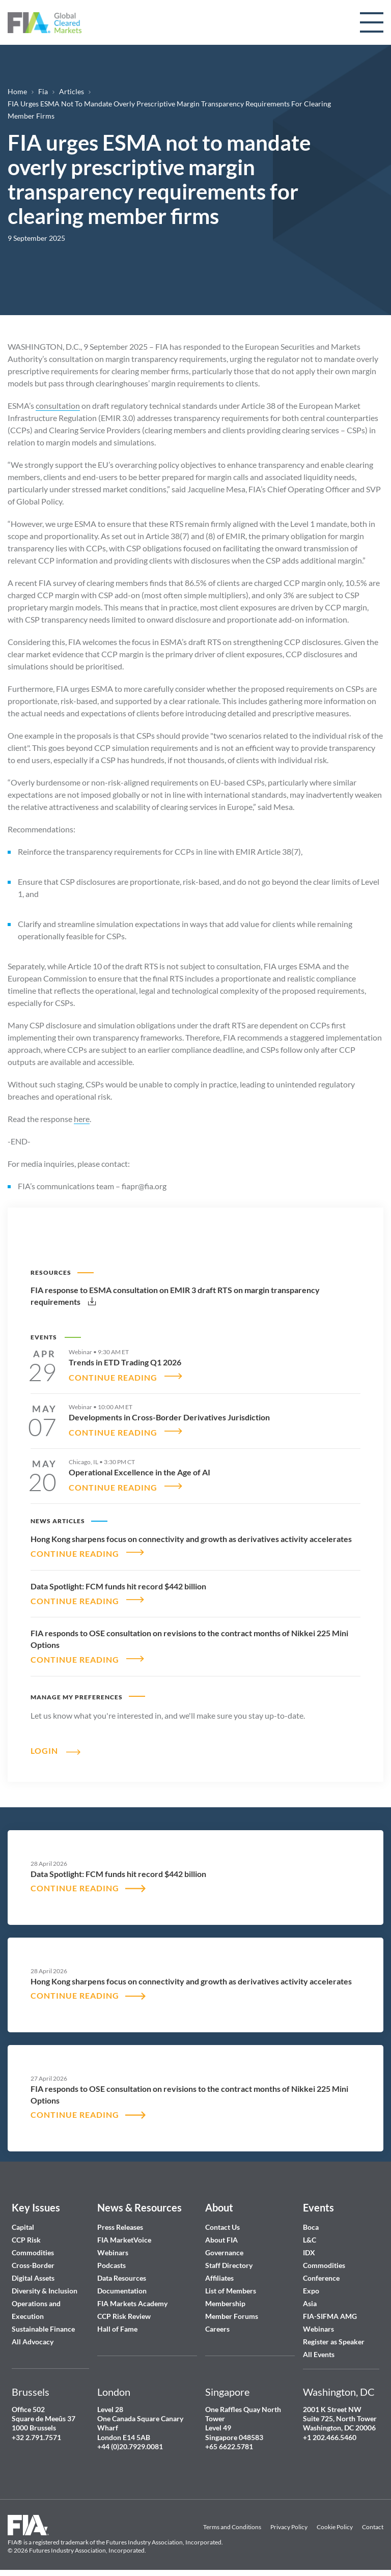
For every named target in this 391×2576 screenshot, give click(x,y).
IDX (309, 2246)
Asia (310, 2297)
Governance (224, 2246)
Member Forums (231, 2310)
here (82, 1119)
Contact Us (222, 2221)
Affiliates (219, 2271)
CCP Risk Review (124, 2310)
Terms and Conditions (232, 2521)
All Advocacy (32, 2335)
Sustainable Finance (43, 2322)
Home (17, 91)
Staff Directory (229, 2259)
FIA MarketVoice (124, 2233)
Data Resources (121, 2271)
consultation (58, 405)
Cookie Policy (335, 2521)
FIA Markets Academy (132, 2297)
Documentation (122, 2284)
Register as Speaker (334, 2335)
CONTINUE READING (113, 1376)
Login (44, 1744)
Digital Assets (33, 2271)
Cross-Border (34, 2259)
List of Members (230, 2284)
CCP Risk (26, 2233)
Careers (217, 2322)
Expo (311, 2284)
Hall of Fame (117, 2322)
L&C (309, 2233)
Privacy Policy (289, 2521)
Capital (23, 2221)
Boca (311, 2221)
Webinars (112, 2246)
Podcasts (111, 2259)
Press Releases (120, 2221)
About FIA (221, 2233)
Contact (372, 2521)
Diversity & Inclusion (44, 2284)
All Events (318, 2348)
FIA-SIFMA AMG (330, 2310)
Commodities (33, 2246)
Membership (225, 2297)
